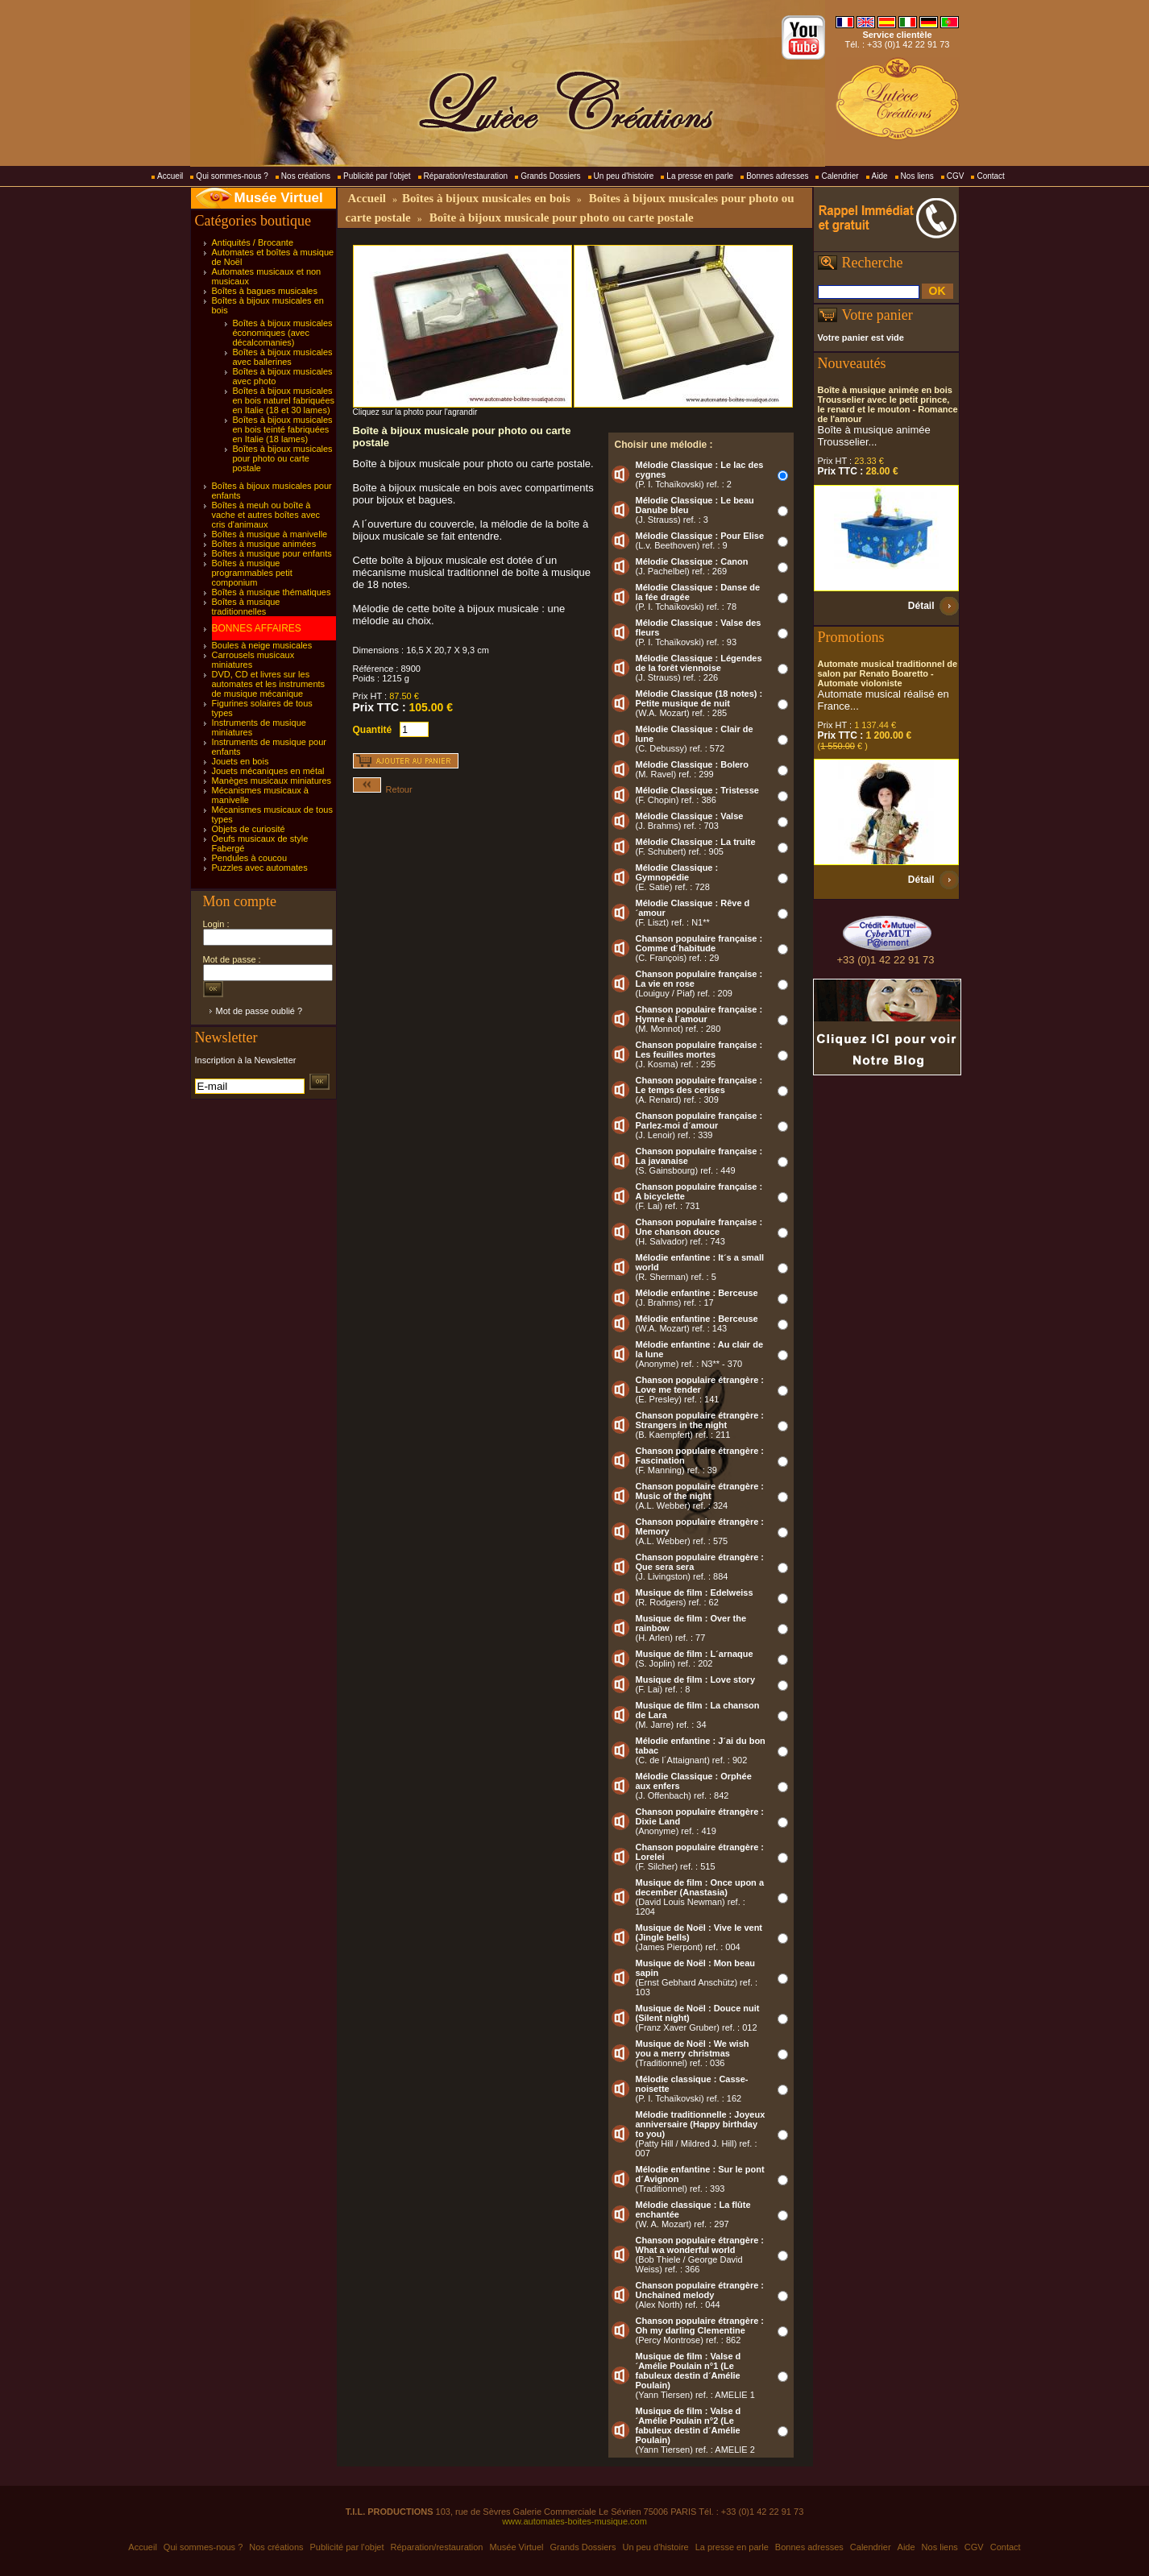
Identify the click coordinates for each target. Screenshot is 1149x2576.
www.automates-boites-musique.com (574, 2521)
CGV (955, 176)
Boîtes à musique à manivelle (270, 534)
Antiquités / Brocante (253, 242)
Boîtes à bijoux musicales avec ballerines (283, 357)
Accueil (170, 176)
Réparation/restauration (466, 176)
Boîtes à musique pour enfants (272, 553)
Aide (880, 176)
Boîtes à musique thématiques (271, 592)
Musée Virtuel (278, 197)
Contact (990, 176)
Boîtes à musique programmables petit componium (252, 572)
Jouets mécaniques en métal (268, 771)
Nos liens (917, 176)
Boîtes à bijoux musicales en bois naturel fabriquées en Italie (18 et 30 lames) (284, 400)
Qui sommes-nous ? (232, 176)
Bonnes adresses (777, 176)
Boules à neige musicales (262, 645)
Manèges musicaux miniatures (272, 780)
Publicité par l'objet (377, 176)
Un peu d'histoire (624, 176)
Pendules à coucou (250, 858)
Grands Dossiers (550, 176)
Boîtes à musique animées (264, 544)
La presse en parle (699, 176)
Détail (921, 605)
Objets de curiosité (248, 829)
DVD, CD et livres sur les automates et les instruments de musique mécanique (269, 683)
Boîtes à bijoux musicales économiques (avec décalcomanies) (283, 332)
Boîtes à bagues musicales (264, 291)
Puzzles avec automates (260, 867)
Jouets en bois (240, 761)
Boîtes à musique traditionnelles (246, 606)
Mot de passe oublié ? (259, 1011)
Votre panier (877, 315)
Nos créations (305, 176)
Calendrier (839, 176)
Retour (383, 789)
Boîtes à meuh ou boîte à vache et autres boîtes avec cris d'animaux (266, 514)
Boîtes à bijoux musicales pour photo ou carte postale (283, 458)
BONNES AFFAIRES (256, 628)
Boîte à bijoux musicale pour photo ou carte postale (561, 217)
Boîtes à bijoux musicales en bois (486, 198)
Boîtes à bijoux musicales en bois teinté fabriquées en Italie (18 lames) (283, 429)
